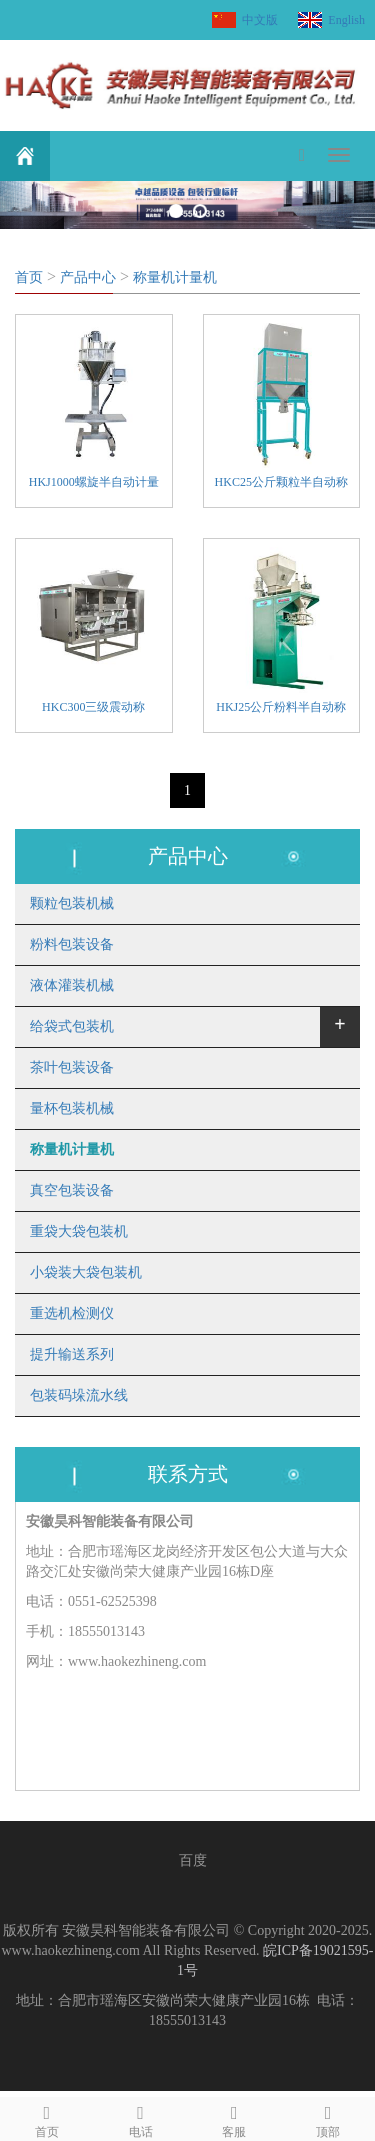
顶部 (328, 2118)
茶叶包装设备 (72, 1067)
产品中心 (88, 277)
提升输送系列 (72, 1354)
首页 (29, 277)
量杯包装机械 (72, 1108)
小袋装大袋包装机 (86, 1272)
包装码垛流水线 (79, 1395)
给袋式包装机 (72, 1026)
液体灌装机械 (72, 985)
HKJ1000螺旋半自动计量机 (94, 484)
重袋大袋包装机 (79, 1231)
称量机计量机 (175, 277)
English (346, 20)
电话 (141, 2118)
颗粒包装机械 (72, 903)
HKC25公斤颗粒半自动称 (281, 482)
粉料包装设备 (72, 944)
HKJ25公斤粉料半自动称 (281, 707)
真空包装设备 (72, 1190)
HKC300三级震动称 (93, 707)
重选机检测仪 (72, 1313)
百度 (193, 1860)
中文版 (260, 20)
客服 (235, 2118)
